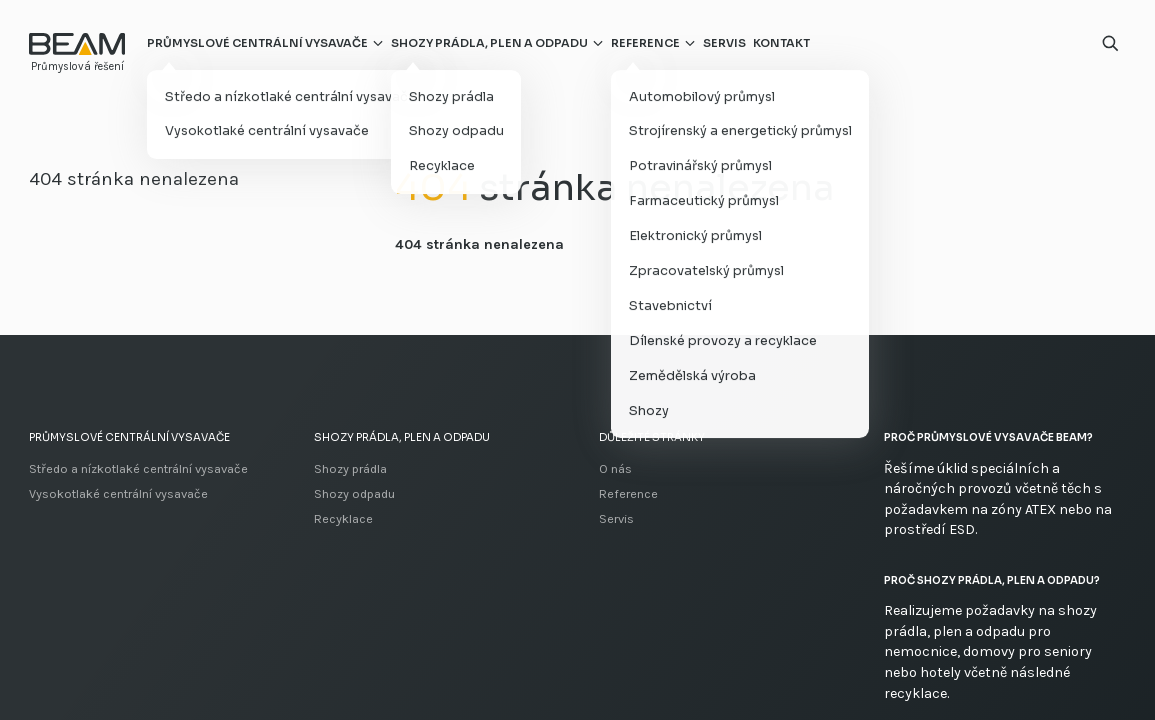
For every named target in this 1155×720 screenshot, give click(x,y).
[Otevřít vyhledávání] (1110, 43)
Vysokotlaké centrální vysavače (118, 493)
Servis (724, 43)
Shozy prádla (350, 468)
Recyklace (343, 518)
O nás (615, 468)
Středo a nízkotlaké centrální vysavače (138, 468)
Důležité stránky (652, 437)
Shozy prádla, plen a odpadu (489, 43)
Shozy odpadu (354, 493)
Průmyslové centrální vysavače (257, 43)
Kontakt (781, 43)
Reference (645, 43)
